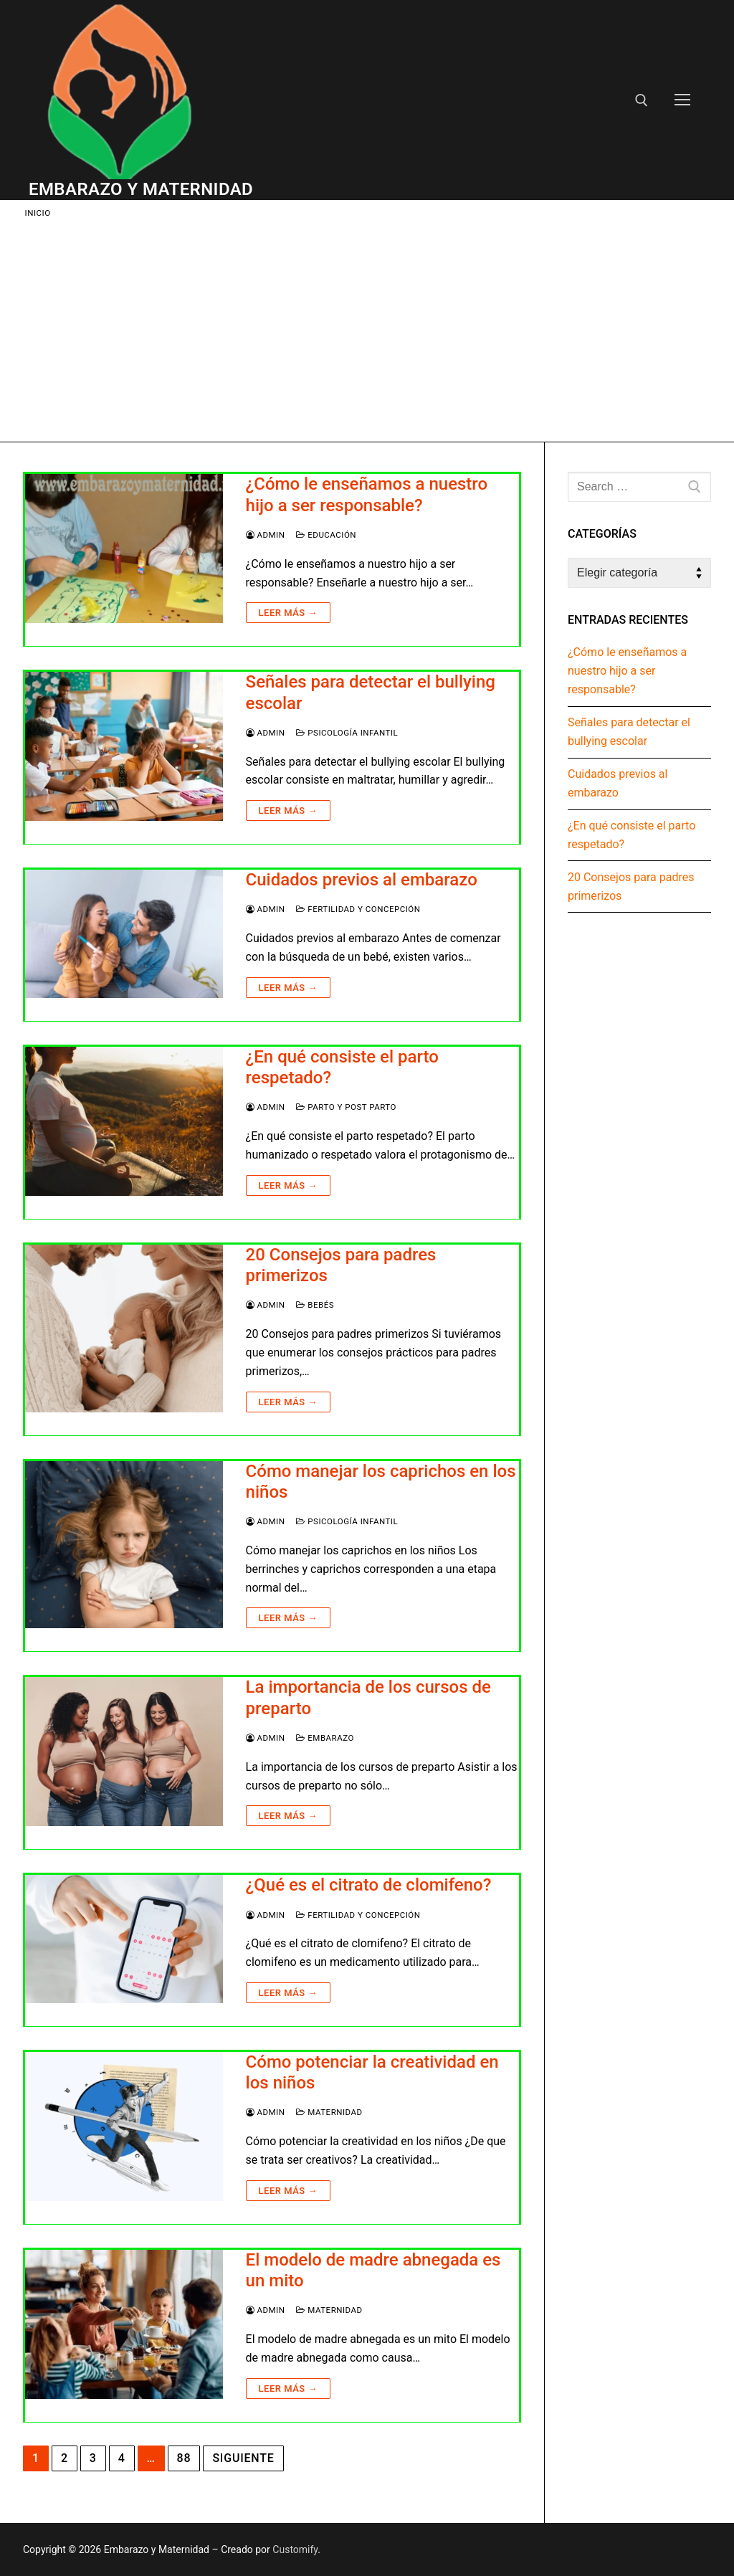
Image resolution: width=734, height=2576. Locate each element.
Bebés (315, 1305)
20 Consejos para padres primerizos (341, 1265)
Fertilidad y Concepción (358, 909)
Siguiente (243, 2458)
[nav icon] (682, 100)
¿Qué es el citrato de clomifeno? (369, 1885)
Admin (265, 535)
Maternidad (329, 2112)
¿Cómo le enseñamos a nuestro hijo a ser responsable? (367, 494)
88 (184, 2458)
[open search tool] (641, 100)
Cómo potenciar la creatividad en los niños (372, 2072)
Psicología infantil (347, 733)
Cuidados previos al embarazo (361, 880)
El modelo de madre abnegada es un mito (373, 2270)
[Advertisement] (367, 327)
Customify (295, 2549)
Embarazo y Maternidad (141, 189)
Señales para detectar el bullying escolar (370, 692)
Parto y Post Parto (346, 1107)
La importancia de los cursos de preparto (368, 1697)
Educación (326, 535)
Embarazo (324, 1738)
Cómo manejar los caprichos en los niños (381, 1481)
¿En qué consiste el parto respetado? (342, 1067)
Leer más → (288, 612)
